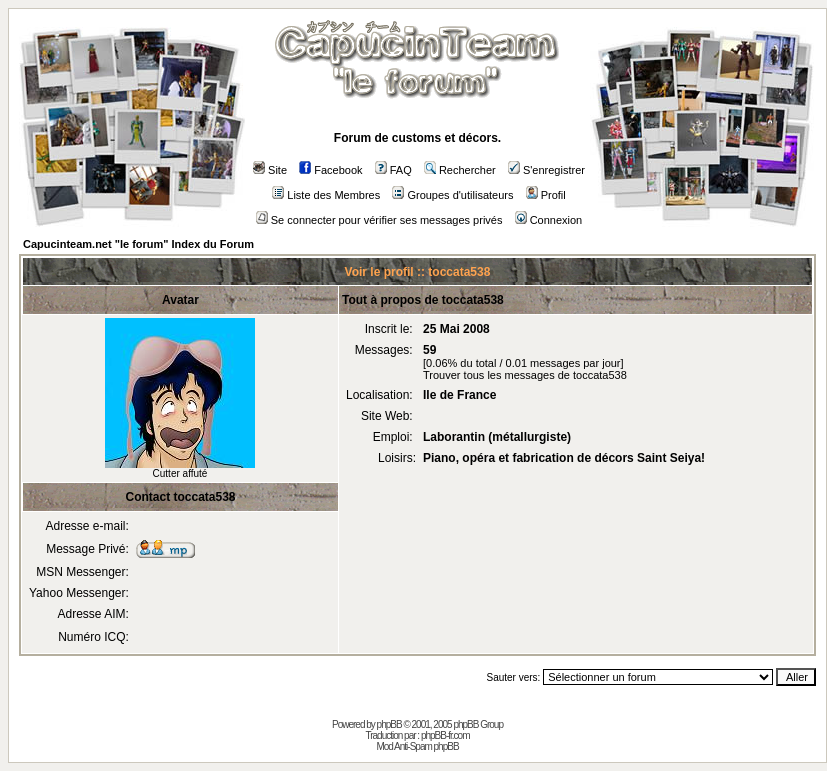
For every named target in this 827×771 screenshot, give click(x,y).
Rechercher (460, 170)
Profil (546, 195)
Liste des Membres (326, 195)
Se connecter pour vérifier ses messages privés (379, 220)
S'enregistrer (546, 170)
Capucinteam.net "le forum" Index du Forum (138, 244)
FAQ (393, 170)
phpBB (389, 724)
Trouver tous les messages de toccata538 (525, 375)
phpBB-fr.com (445, 735)
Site (270, 170)
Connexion (549, 220)
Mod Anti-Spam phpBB (417, 746)
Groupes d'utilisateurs (452, 195)
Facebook (330, 170)
